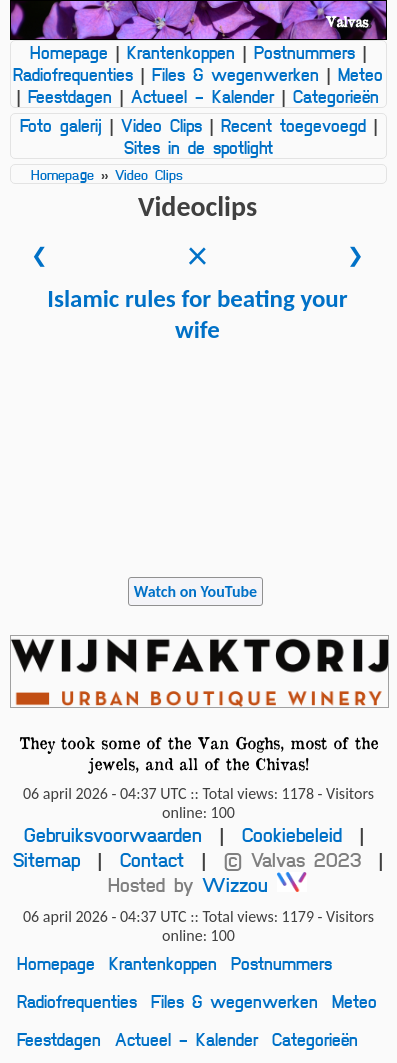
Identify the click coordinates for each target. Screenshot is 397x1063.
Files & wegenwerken (235, 74)
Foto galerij (61, 125)
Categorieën (336, 96)
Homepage (69, 52)
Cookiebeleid (292, 834)
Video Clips (161, 125)
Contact (152, 859)
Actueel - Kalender (202, 96)
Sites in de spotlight (198, 147)
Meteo (360, 74)
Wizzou (254, 884)
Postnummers (304, 52)
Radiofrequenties (73, 74)
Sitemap (46, 859)
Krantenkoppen (181, 52)
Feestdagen (70, 96)
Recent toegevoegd (293, 125)
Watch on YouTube (195, 591)
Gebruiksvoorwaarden (113, 834)
